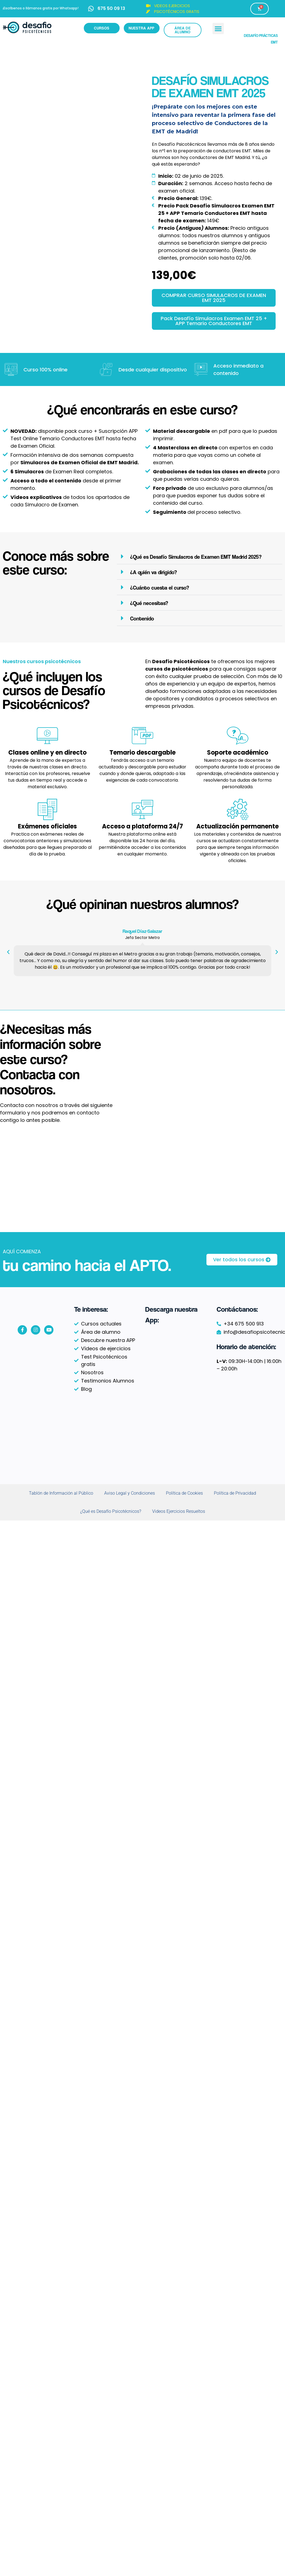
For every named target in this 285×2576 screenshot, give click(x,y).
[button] (218, 28)
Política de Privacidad (235, 1493)
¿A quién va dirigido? (153, 572)
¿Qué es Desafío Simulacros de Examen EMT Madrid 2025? (196, 556)
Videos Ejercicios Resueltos (178, 1511)
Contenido (142, 618)
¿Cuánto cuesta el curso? (159, 587)
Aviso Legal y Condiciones (129, 1493)
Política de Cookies (184, 1493)
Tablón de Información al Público (61, 1493)
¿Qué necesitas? (149, 603)
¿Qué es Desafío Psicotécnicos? (110, 1511)
